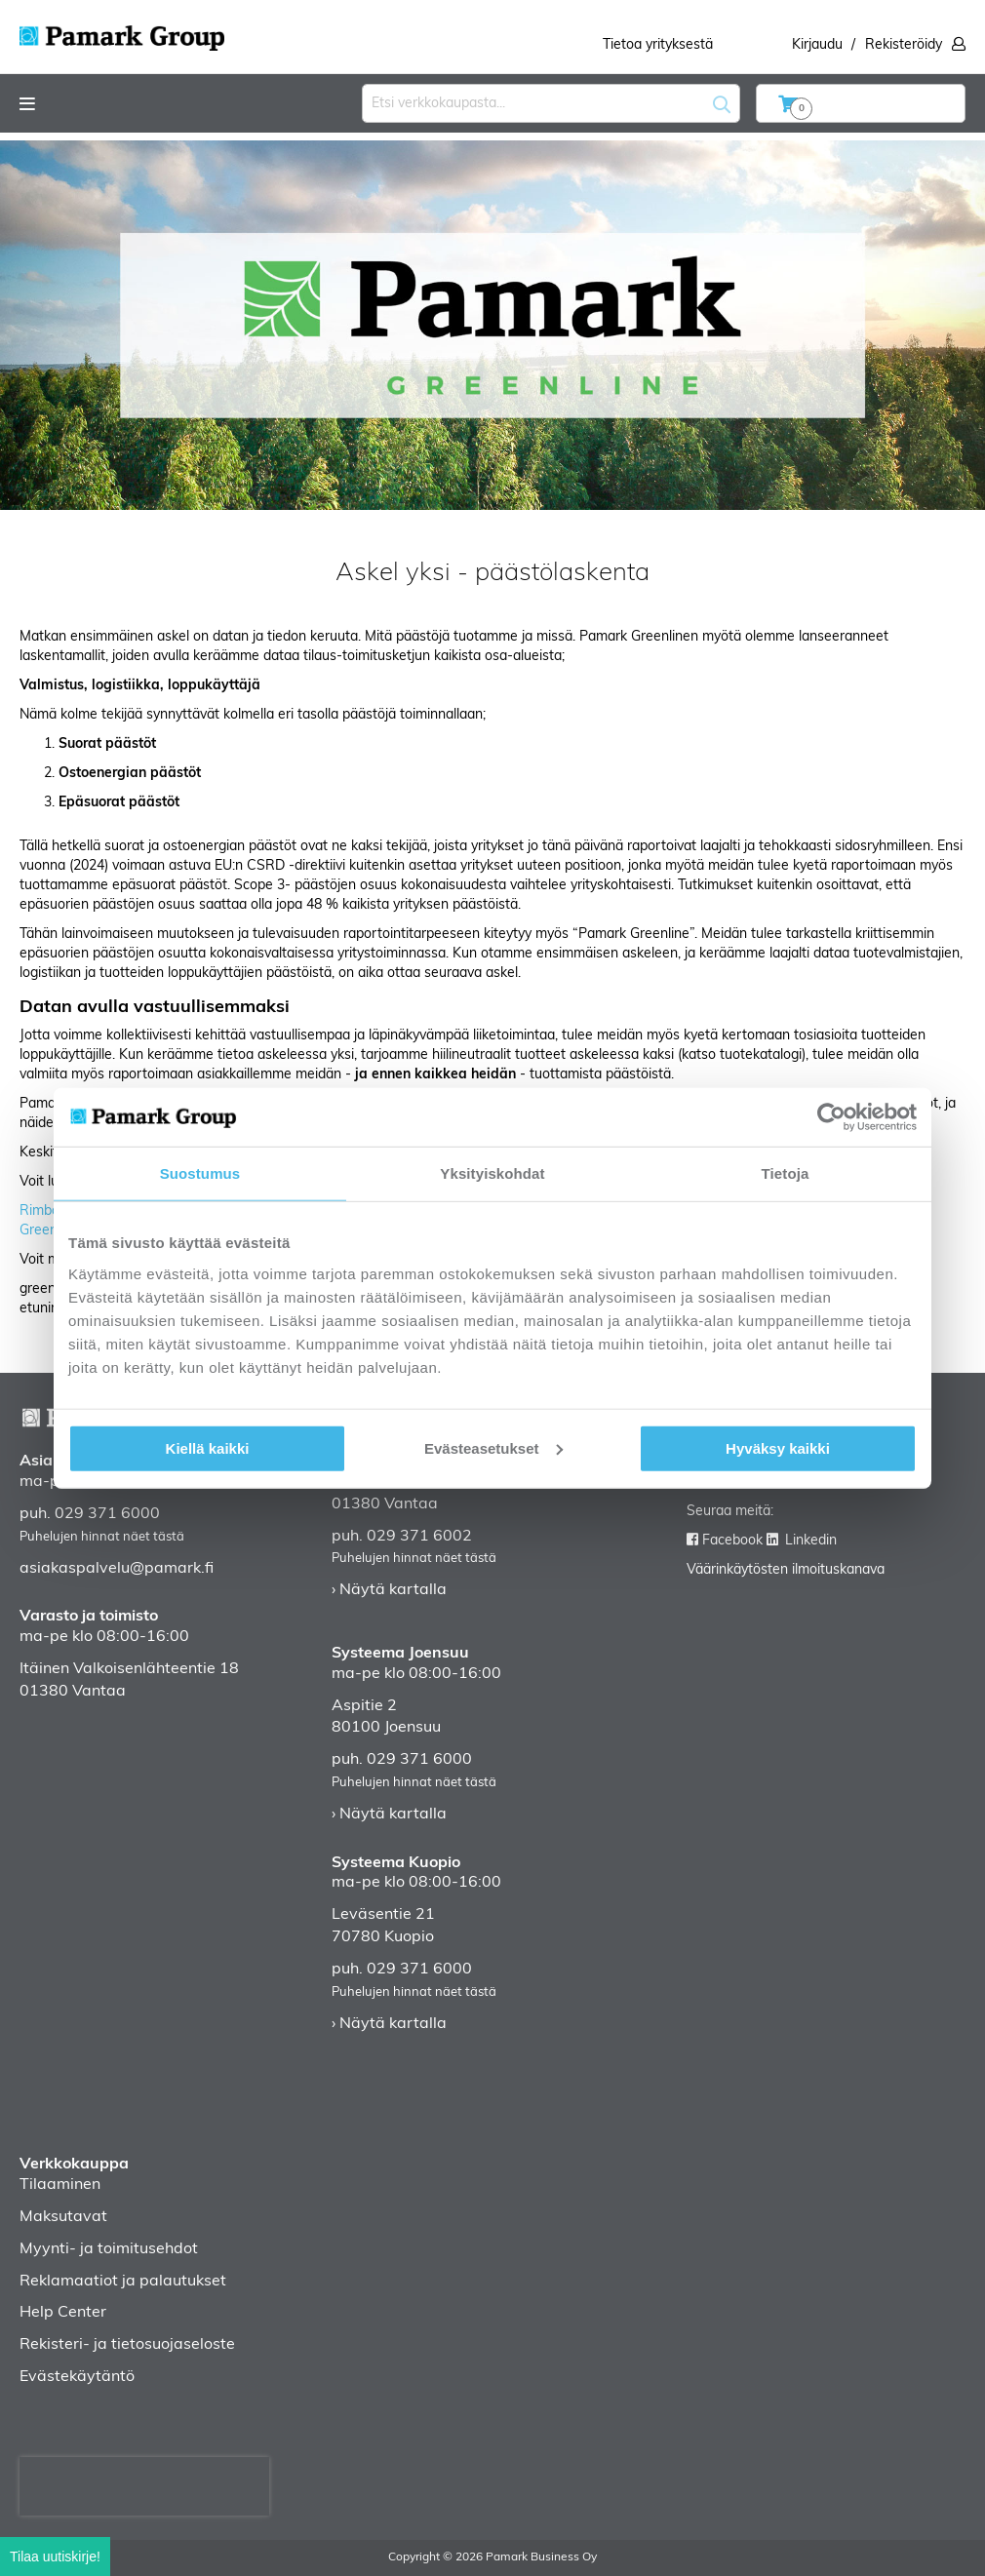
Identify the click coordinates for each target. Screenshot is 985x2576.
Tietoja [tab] (785, 1173)
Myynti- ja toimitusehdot (109, 2249)
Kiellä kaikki (208, 1447)
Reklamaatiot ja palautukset (123, 2281)
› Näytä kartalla (389, 1590)
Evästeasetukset (493, 1447)
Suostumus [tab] (200, 1173)
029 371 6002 (419, 1536)
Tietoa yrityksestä (658, 45)
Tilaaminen (60, 2185)
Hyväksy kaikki (778, 1447)
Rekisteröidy (903, 45)
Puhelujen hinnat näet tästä (102, 1537)
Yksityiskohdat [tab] (492, 1173)
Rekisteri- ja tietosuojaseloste (127, 2345)
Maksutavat (63, 2217)
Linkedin (811, 1541)
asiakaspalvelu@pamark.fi (117, 1569)
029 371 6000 (107, 1514)
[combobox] (551, 103)
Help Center (63, 2313)
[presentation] (144, 2486)
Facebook (732, 1541)
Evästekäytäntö (77, 2377)
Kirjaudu (817, 45)
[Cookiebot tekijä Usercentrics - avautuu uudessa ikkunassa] (831, 1117)
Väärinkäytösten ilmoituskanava (786, 1570)
